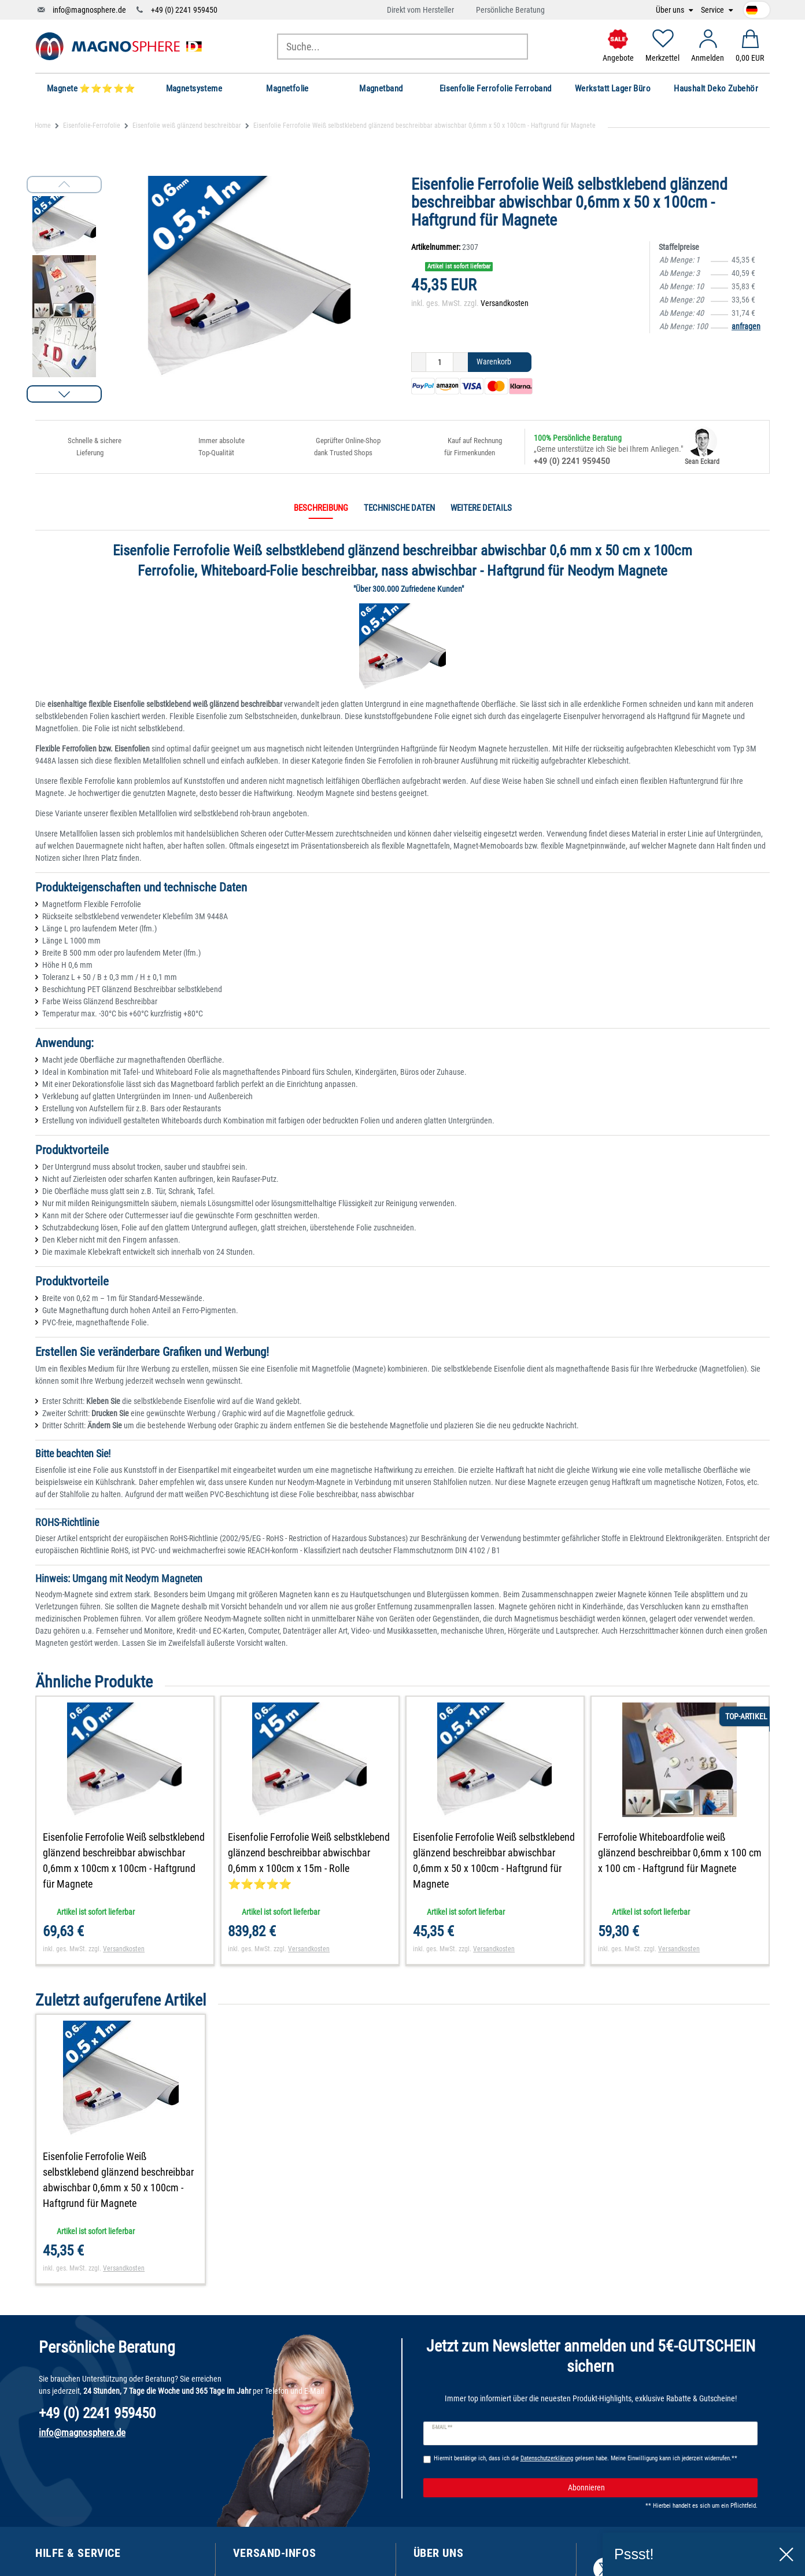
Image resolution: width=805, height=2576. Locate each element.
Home (43, 125)
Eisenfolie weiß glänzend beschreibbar (186, 125)
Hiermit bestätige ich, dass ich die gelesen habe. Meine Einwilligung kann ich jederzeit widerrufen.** (585, 2458)
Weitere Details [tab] (481, 508)
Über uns (671, 10)
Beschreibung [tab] (321, 508)
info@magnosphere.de (89, 9)
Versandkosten (505, 303)
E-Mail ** (442, 2427)
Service (713, 10)
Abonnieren (658, 2488)
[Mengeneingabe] (439, 362)
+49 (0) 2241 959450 (184, 9)
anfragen (746, 326)
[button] (64, 394)
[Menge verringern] (419, 362)
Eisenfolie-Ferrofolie (91, 125)
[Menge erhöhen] (460, 362)
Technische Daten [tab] (399, 508)
